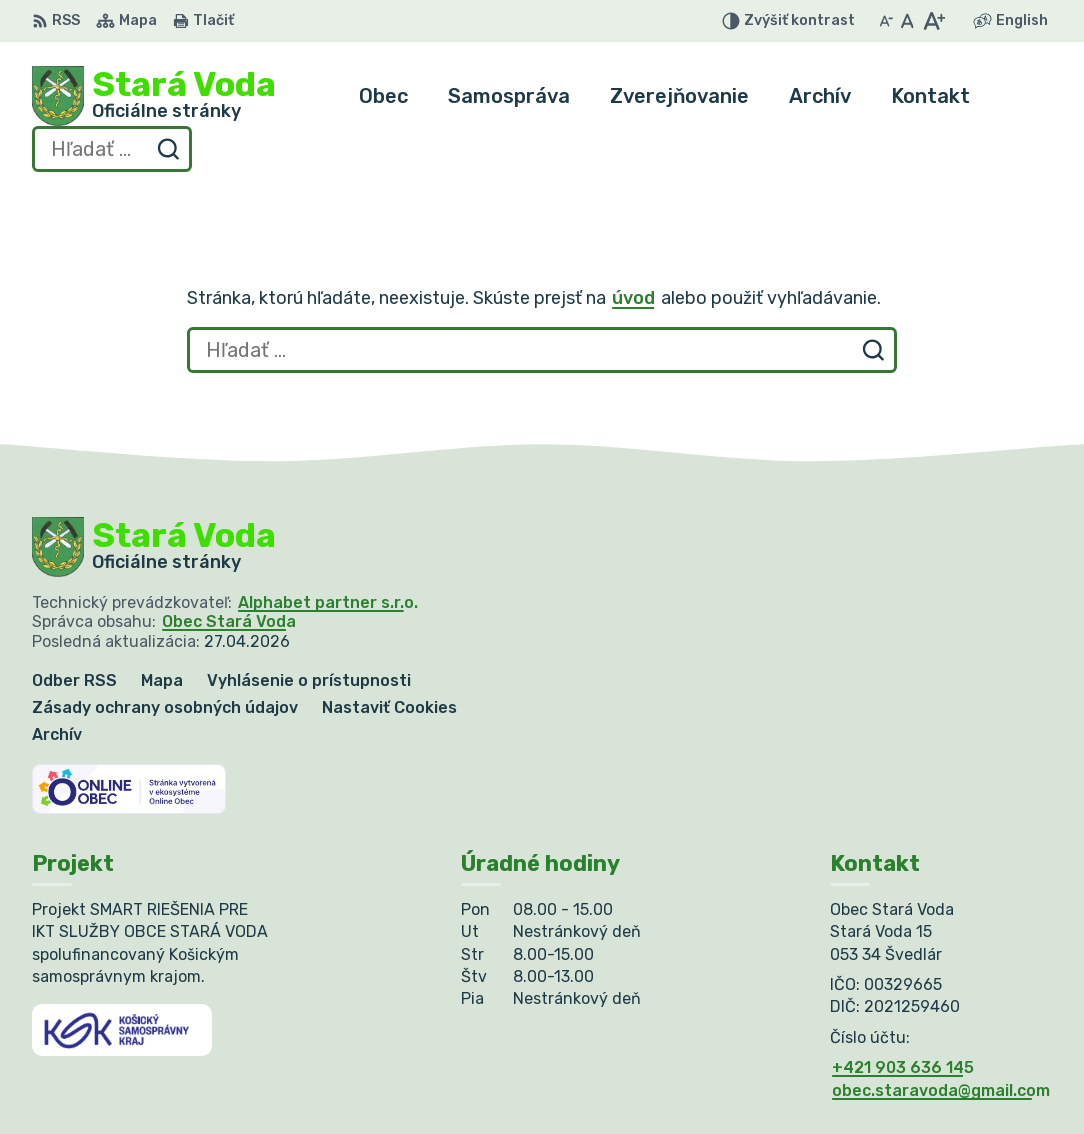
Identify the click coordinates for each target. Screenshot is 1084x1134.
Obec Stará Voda (229, 621)
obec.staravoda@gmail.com (941, 1090)
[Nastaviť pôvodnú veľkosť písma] (907, 21)
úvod (633, 298)
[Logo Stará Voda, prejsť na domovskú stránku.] (154, 96)
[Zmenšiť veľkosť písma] (886, 21)
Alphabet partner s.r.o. (328, 602)
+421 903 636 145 (903, 1067)
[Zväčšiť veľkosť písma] (933, 21)
